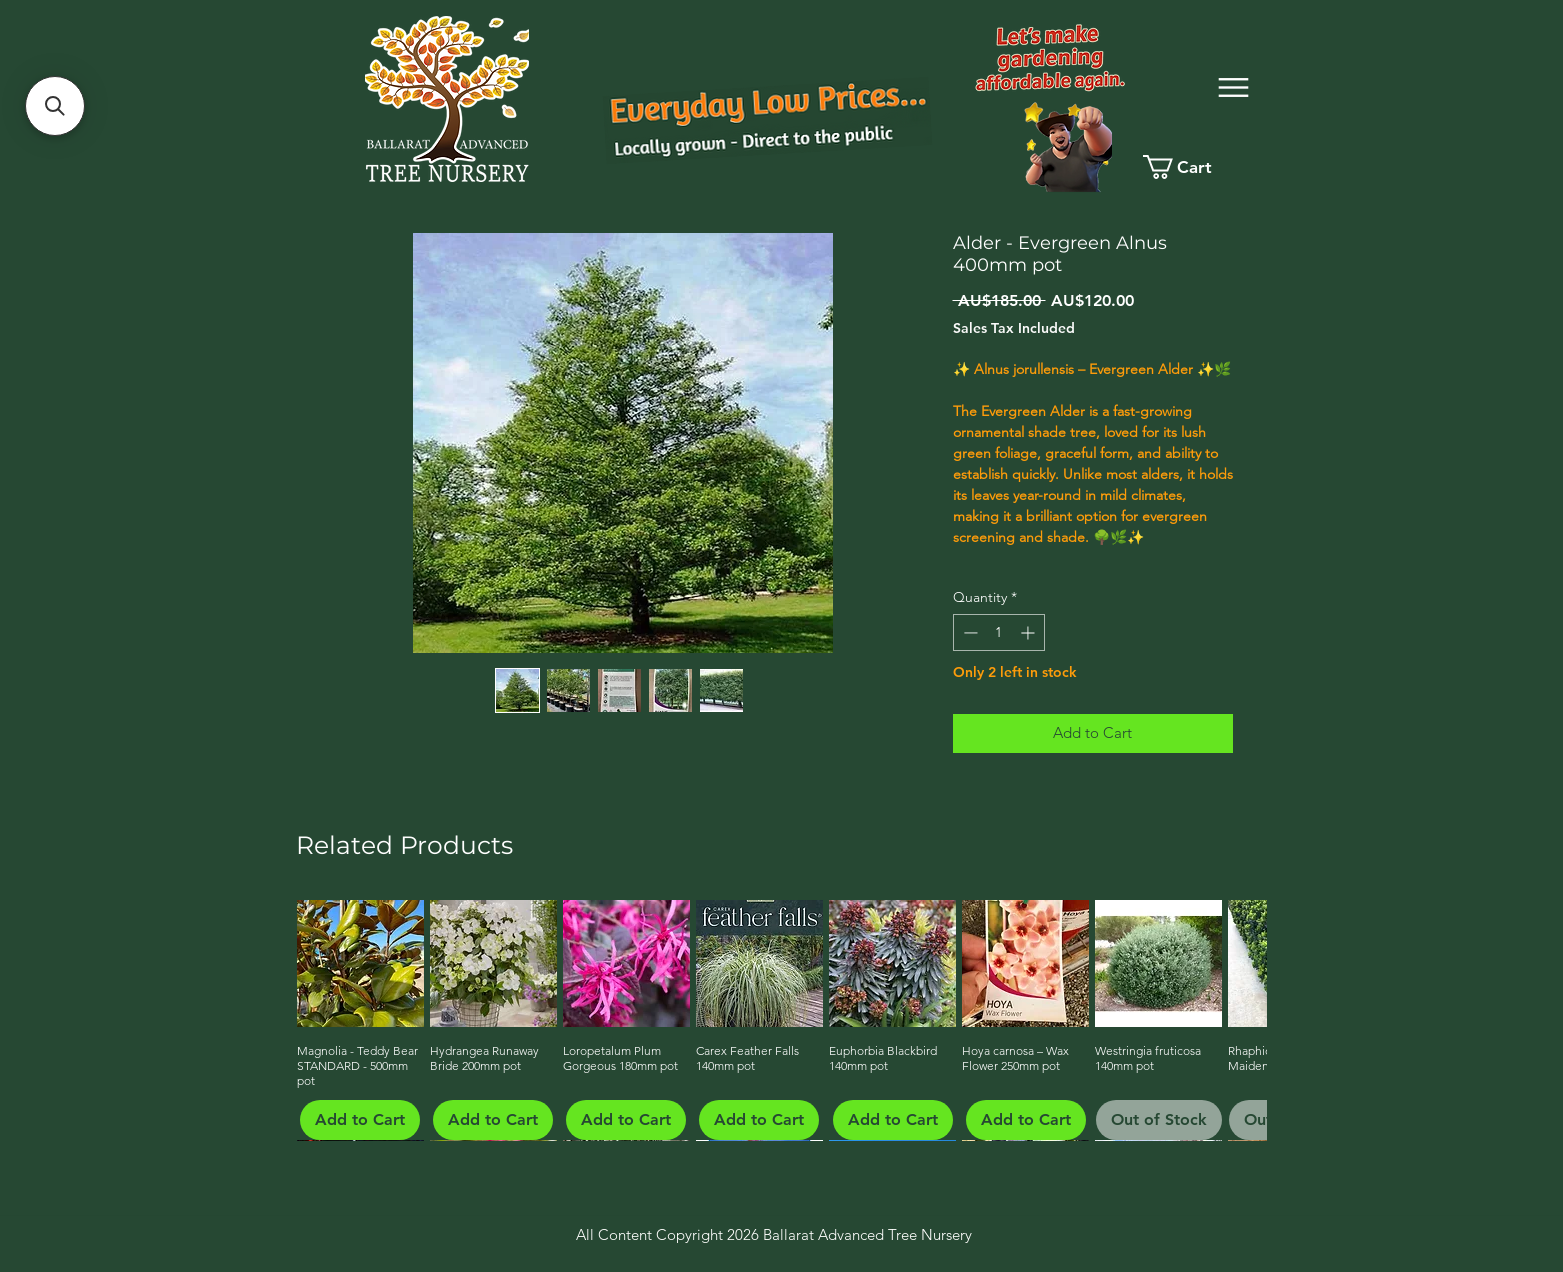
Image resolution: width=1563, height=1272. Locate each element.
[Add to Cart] (360, 1120)
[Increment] (1029, 632)
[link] (1195, 167)
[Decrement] (968, 632)
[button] (55, 106)
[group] (779, 1020)
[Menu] (1233, 87)
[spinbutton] (999, 632)
